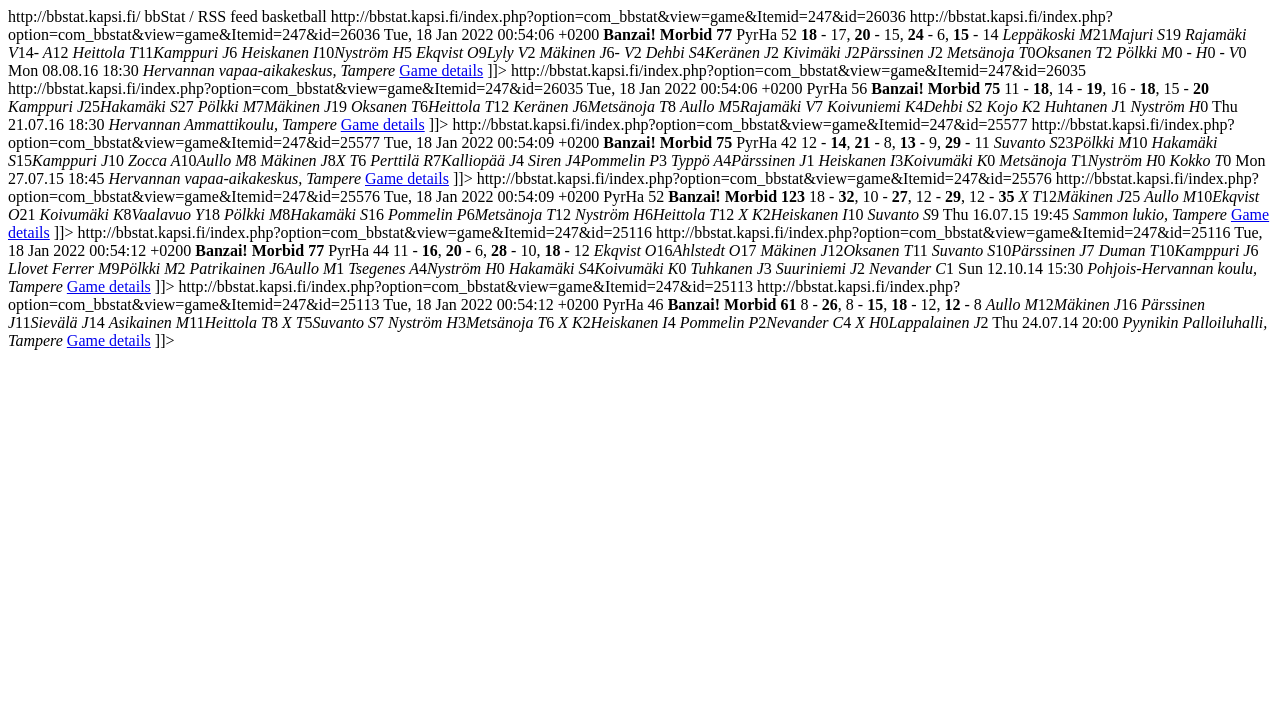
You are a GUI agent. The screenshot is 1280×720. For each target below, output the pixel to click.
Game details (441, 70)
